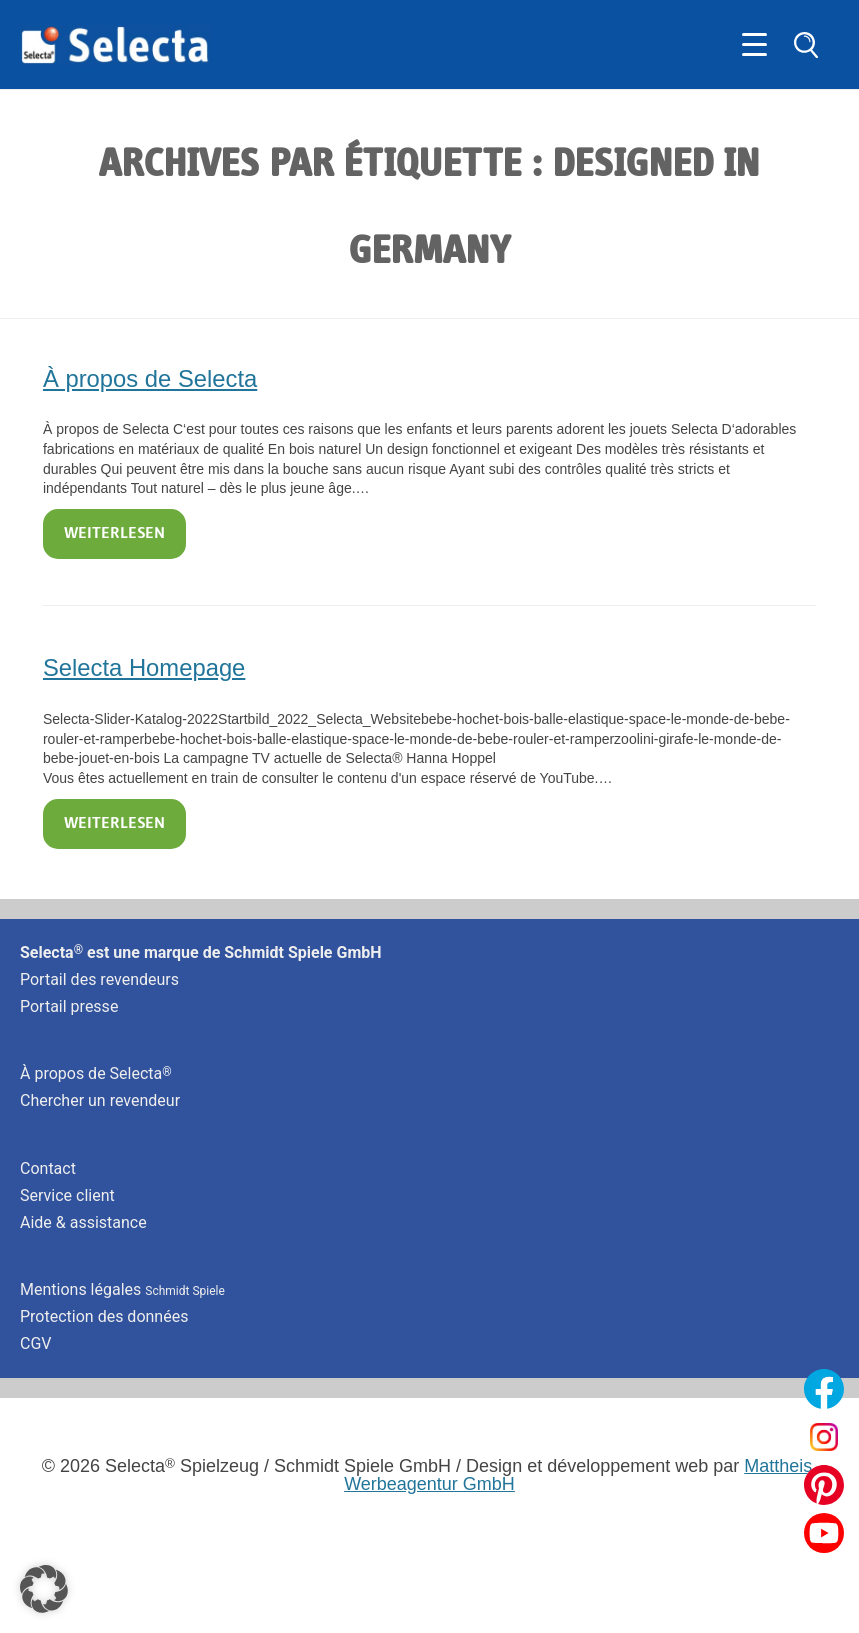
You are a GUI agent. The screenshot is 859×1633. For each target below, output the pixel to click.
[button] (44, 1589)
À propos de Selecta (150, 378)
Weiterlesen (114, 534)
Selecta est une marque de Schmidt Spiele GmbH (201, 952)
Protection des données (104, 1316)
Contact (48, 1168)
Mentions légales (122, 1289)
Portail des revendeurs (99, 979)
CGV (36, 1343)
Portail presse (69, 1006)
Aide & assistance (83, 1222)
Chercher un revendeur (100, 1100)
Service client (67, 1195)
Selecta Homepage (144, 667)
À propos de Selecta (96, 1073)
